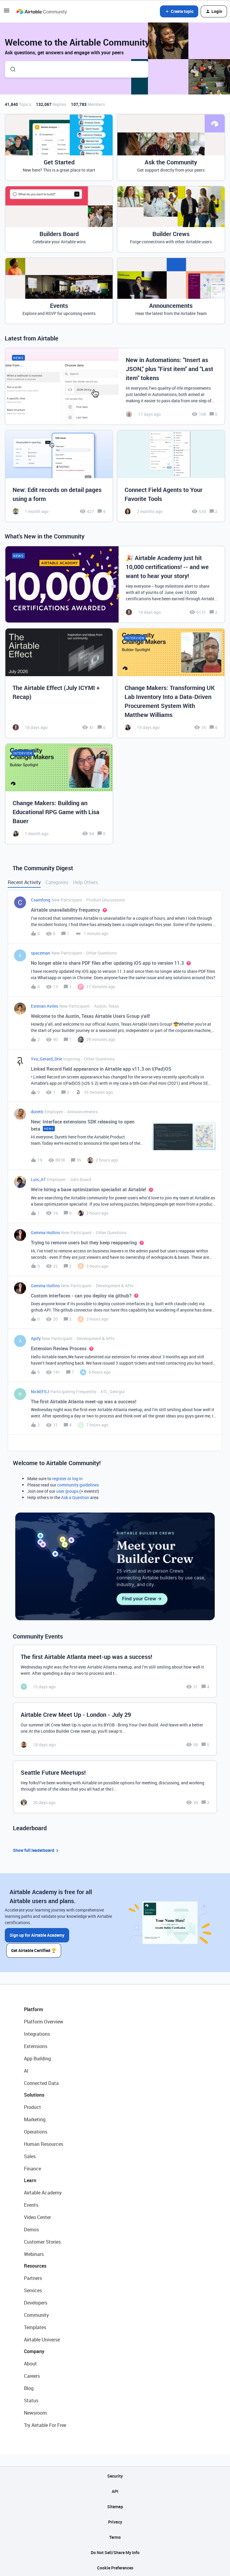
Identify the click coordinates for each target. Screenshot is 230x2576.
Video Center (37, 2216)
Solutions (34, 2094)
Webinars (34, 2253)
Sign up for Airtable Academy (37, 1935)
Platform (33, 2008)
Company (34, 2350)
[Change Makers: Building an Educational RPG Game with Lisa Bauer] (59, 793)
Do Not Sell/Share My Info (115, 2551)
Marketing (35, 2118)
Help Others (85, 882)
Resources (35, 2265)
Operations (35, 2131)
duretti (37, 1111)
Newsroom (35, 2412)
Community (36, 2314)
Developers (35, 2302)
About (30, 2362)
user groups (67, 1491)
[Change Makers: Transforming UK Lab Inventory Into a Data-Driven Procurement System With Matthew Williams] (171, 683)
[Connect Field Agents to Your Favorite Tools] (171, 476)
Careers (32, 2375)
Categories (57, 882)
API (115, 2490)
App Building (37, 2057)
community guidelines (78, 1485)
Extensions (35, 2045)
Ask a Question (75, 1497)
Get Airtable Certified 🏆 (34, 1949)
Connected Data (41, 2082)
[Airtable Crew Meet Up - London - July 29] (115, 1729)
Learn (30, 2179)
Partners (33, 2277)
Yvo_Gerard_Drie (46, 1059)
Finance (32, 2167)
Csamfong (40, 900)
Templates (35, 2326)
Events (31, 2204)
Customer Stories (42, 2241)
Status (31, 2399)
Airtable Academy (43, 2191)
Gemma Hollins (45, 1232)
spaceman (40, 953)
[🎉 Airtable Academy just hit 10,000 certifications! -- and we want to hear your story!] (115, 584)
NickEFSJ (40, 1391)
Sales (30, 2155)
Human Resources (43, 2143)
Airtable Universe (42, 2338)
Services (33, 2289)
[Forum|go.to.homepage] (41, 11)
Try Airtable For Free (45, 2424)
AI (26, 2070)
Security (115, 2475)
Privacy (115, 2521)
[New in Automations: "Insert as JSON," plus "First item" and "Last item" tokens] (115, 386)
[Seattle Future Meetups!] (115, 1786)
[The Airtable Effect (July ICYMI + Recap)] (59, 683)
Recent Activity (24, 882)
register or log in (67, 1478)
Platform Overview (43, 2020)
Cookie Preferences (115, 2567)
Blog (29, 2387)
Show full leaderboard (36, 1850)
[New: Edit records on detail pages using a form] (59, 476)
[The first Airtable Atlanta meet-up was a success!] (115, 1671)
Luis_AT (38, 1179)
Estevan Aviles (44, 1006)
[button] (6, 12)
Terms (115, 2536)
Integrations (37, 2033)
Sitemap (115, 2506)
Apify (36, 1338)
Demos (31, 2228)
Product (32, 2106)
